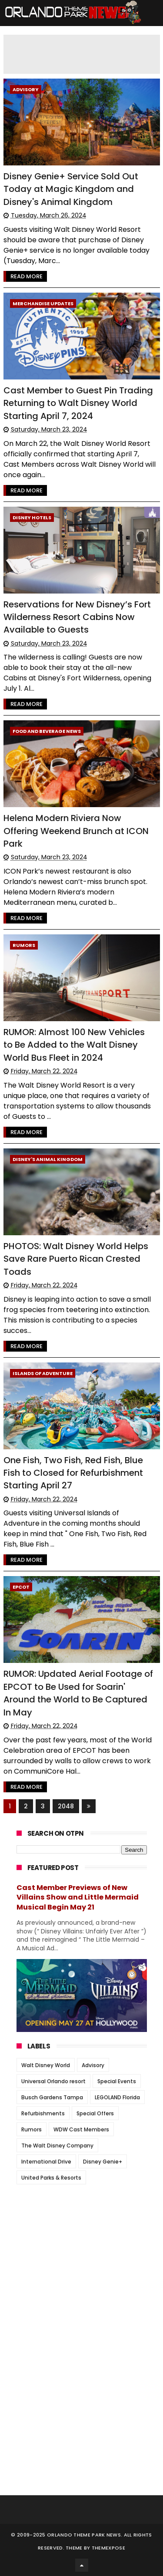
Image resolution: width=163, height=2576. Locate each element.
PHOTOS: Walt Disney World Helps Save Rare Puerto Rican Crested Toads (75, 1259)
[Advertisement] (82, 2245)
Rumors (24, 945)
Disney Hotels (32, 517)
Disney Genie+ (102, 2161)
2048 (66, 1806)
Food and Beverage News (47, 731)
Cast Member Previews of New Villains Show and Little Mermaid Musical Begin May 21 (78, 1898)
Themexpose (108, 2547)
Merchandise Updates (43, 303)
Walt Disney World (45, 2065)
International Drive (46, 2161)
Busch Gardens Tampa (52, 2097)
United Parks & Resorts (51, 2177)
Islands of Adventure (43, 1373)
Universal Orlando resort (53, 2081)
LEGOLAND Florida (117, 2097)
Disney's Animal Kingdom (48, 1159)
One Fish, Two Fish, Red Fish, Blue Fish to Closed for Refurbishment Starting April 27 (73, 1473)
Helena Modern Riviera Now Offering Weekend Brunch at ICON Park (76, 831)
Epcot (21, 1586)
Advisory (26, 89)
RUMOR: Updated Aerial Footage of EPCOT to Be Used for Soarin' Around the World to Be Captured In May (78, 1693)
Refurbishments (43, 2113)
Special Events (116, 2081)
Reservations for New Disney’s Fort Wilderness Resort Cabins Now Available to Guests (77, 617)
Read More (26, 276)
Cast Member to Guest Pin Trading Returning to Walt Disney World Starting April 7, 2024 (78, 403)
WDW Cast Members (81, 2129)
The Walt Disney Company (57, 2145)
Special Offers (95, 2113)
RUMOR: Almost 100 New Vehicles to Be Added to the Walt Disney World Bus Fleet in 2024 (74, 1045)
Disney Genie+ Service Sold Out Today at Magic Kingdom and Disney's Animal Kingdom (70, 189)
